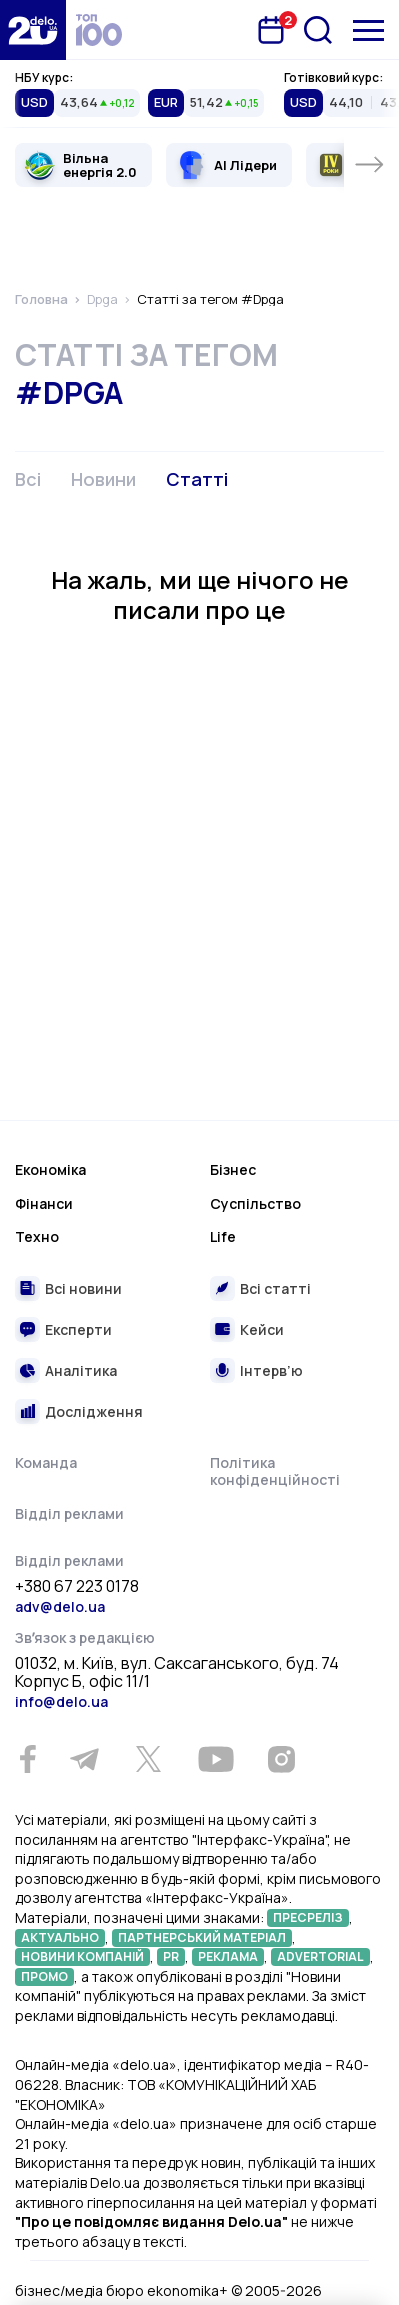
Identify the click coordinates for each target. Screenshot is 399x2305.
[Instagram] (281, 1759)
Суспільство (255, 1203)
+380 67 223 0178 (77, 1587)
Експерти (78, 1329)
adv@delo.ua (60, 1606)
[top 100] (99, 30)
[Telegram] (84, 1759)
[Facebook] (27, 1759)
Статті (197, 479)
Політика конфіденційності (275, 1471)
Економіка (50, 1169)
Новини (103, 479)
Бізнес (233, 1169)
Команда (46, 1462)
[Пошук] (318, 30)
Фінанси (44, 1203)
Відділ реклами (69, 1513)
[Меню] (368, 30)
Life (223, 1236)
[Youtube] (215, 1759)
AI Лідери (245, 165)
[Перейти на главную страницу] (33, 30)
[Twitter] (148, 1759)
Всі (28, 479)
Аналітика (81, 1370)
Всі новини (83, 1288)
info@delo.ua (61, 1701)
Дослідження (94, 1411)
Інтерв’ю (271, 1370)
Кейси (262, 1329)
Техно (37, 1236)
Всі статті (275, 1288)
